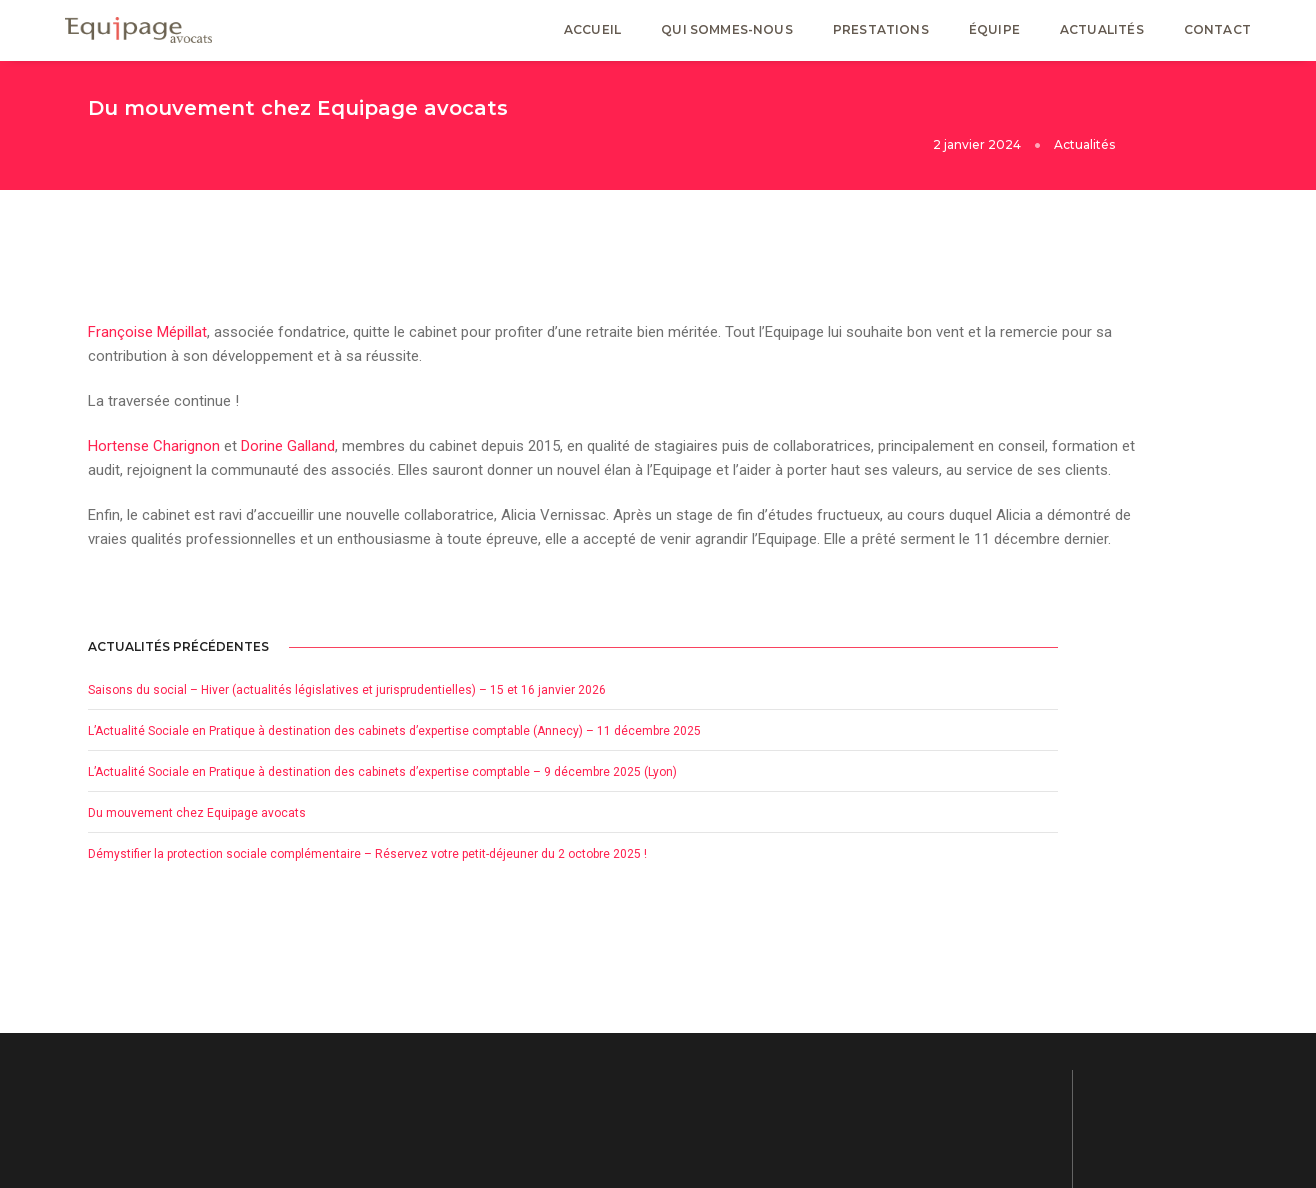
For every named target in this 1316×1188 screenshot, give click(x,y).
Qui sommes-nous (727, 35)
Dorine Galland (288, 432)
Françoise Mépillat (147, 310)
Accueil (592, 35)
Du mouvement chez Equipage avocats (1075, 619)
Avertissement (1037, 1073)
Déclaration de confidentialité (1077, 1033)
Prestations (881, 35)
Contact (1217, 35)
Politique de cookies (1052, 1053)
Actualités (1102, 35)
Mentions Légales (1045, 1013)
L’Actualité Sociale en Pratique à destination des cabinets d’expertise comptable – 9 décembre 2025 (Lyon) (1087, 554)
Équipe (994, 35)
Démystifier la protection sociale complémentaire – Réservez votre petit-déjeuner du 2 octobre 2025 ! (1075, 684)
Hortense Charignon (154, 432)
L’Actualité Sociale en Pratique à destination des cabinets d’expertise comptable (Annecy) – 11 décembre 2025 (1087, 465)
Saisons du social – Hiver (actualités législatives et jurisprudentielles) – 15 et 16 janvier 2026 (1086, 376)
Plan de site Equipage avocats (1079, 1093)
